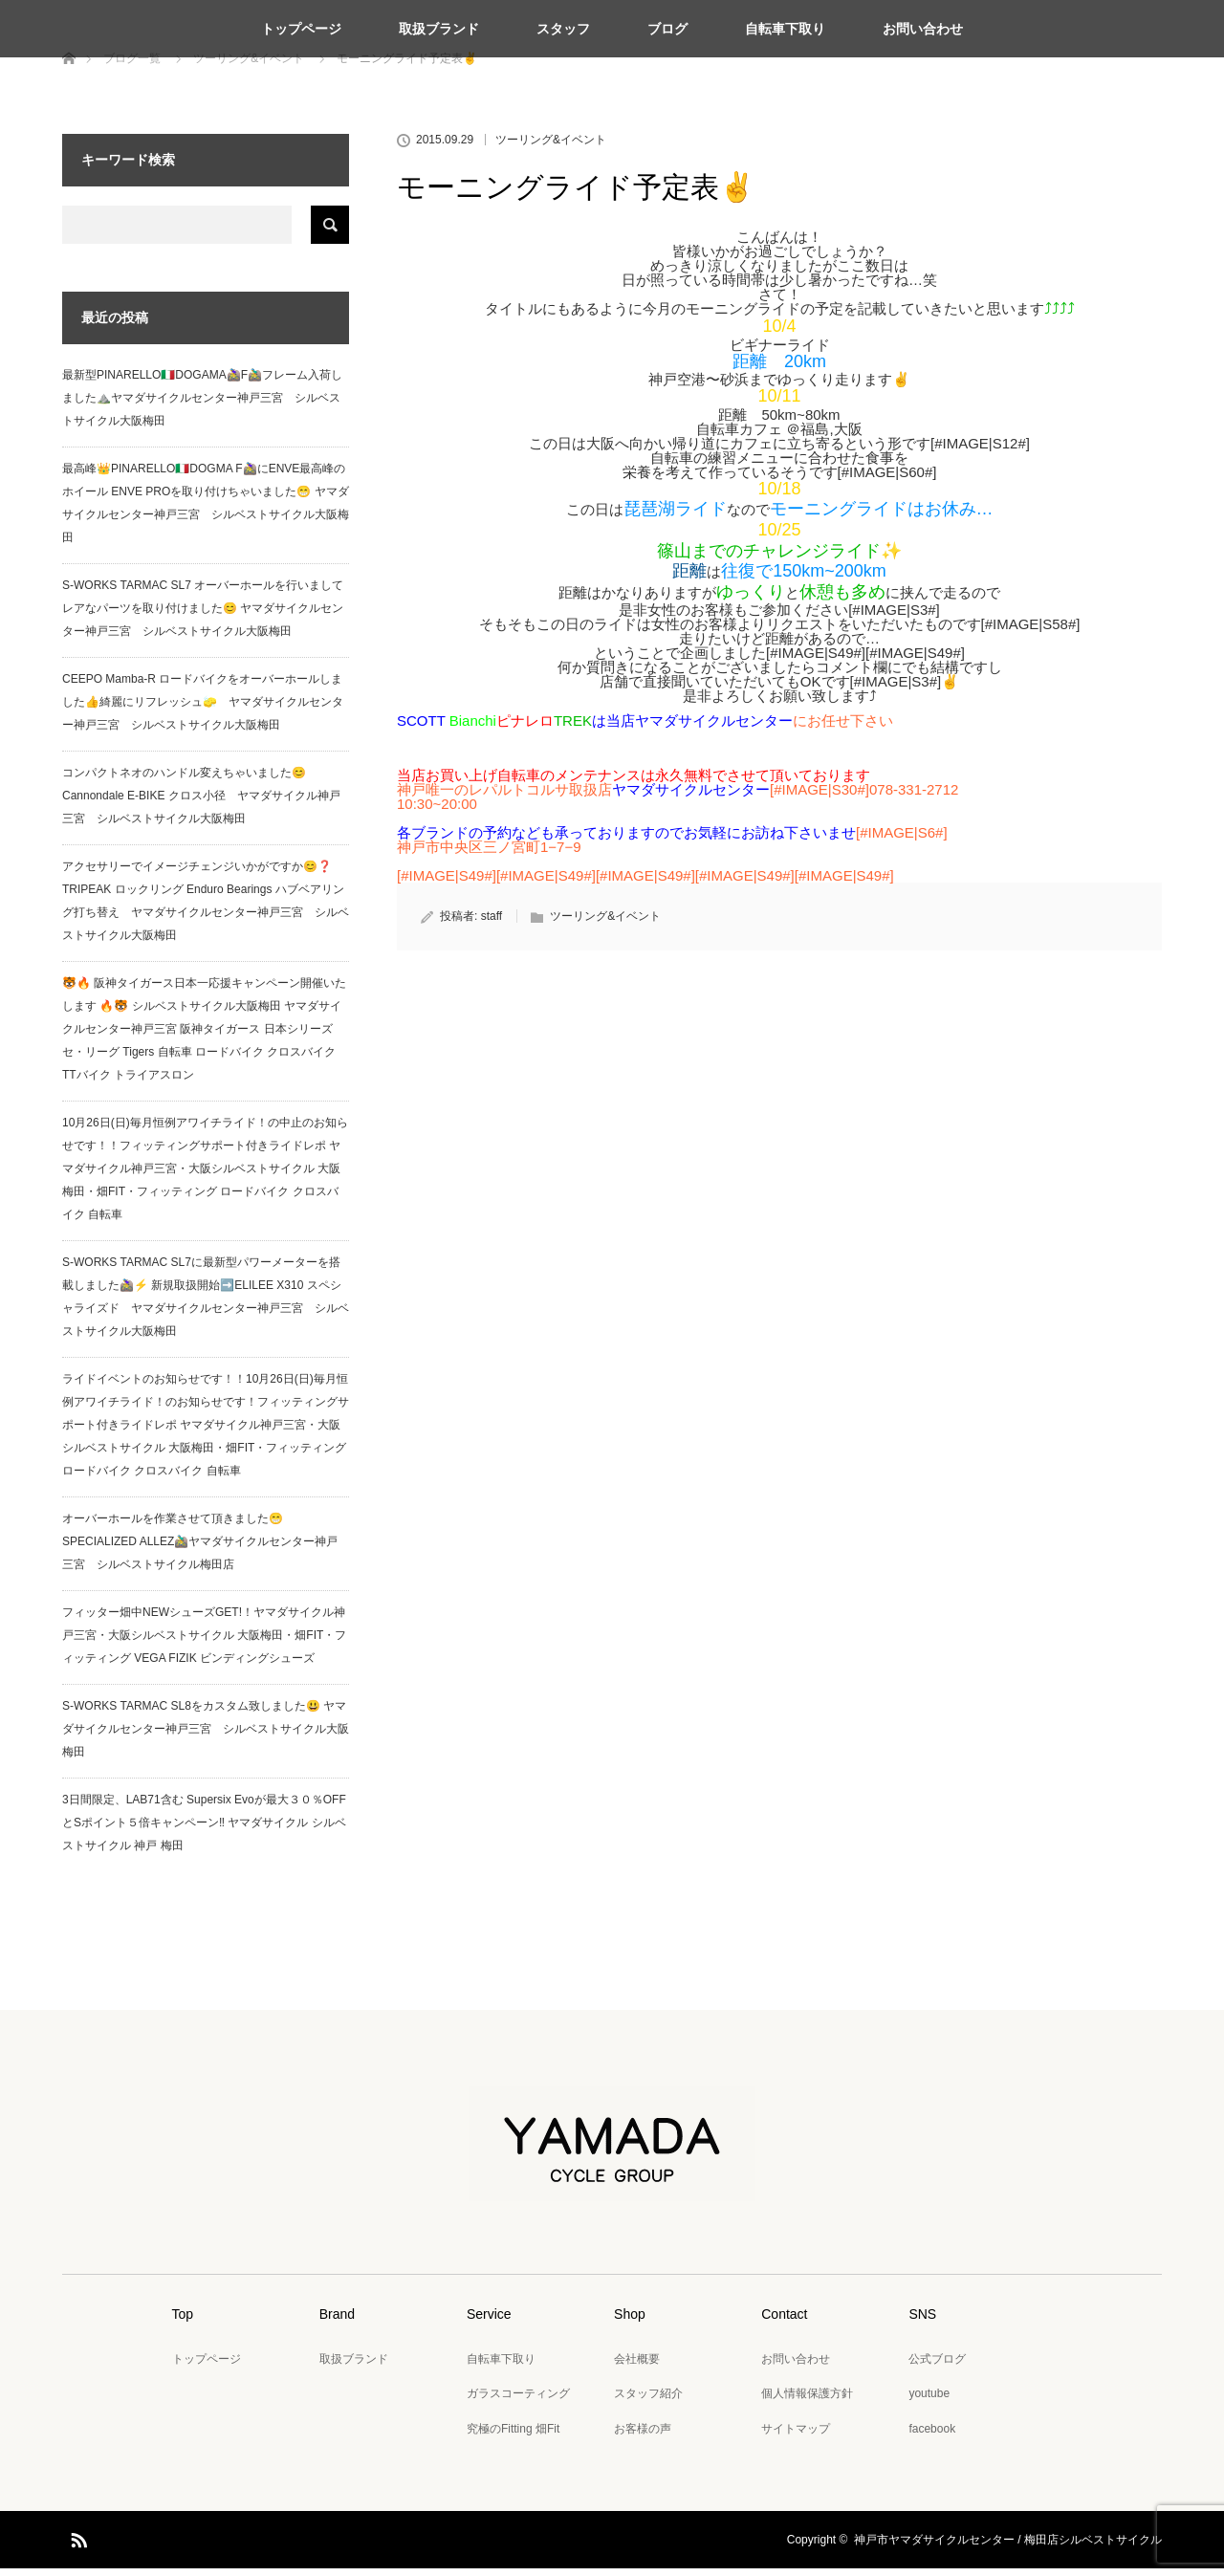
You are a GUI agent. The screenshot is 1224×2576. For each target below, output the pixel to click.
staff (491, 923)
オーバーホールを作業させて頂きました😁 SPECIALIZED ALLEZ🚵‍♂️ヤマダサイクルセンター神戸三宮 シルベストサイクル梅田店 (200, 1549)
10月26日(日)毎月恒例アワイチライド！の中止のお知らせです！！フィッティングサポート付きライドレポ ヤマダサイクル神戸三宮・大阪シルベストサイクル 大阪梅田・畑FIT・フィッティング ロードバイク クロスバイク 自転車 (205, 1176)
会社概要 (637, 2366)
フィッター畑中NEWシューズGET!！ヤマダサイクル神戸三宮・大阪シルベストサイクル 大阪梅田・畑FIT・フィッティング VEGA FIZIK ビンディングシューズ (204, 1642)
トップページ (301, 28)
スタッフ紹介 (648, 2401)
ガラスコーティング (518, 2401)
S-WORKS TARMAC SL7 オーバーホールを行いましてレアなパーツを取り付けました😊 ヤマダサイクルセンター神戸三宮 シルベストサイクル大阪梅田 (202, 615)
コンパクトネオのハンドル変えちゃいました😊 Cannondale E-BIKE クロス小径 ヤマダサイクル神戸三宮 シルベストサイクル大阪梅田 (201, 803)
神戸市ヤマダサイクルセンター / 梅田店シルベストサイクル (1008, 2547)
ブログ (667, 28)
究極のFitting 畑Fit (513, 2436)
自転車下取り (785, 28)
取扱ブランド (439, 28)
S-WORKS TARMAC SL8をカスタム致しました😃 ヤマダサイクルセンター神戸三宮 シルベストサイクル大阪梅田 (205, 1736)
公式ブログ (937, 2366)
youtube (929, 2401)
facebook (931, 2436)
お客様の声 (642, 2436)
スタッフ (563, 28)
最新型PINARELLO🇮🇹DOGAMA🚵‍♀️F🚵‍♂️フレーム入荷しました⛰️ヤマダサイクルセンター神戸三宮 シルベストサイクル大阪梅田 (202, 405)
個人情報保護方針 (807, 2401)
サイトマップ (795, 2436)
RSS (76, 2544)
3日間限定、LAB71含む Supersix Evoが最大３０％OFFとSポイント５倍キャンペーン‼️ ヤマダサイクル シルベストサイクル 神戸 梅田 (204, 1830)
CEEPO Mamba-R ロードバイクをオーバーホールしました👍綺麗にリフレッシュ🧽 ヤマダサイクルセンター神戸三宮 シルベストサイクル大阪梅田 (202, 709)
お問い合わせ (923, 28)
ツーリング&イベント (550, 147)
